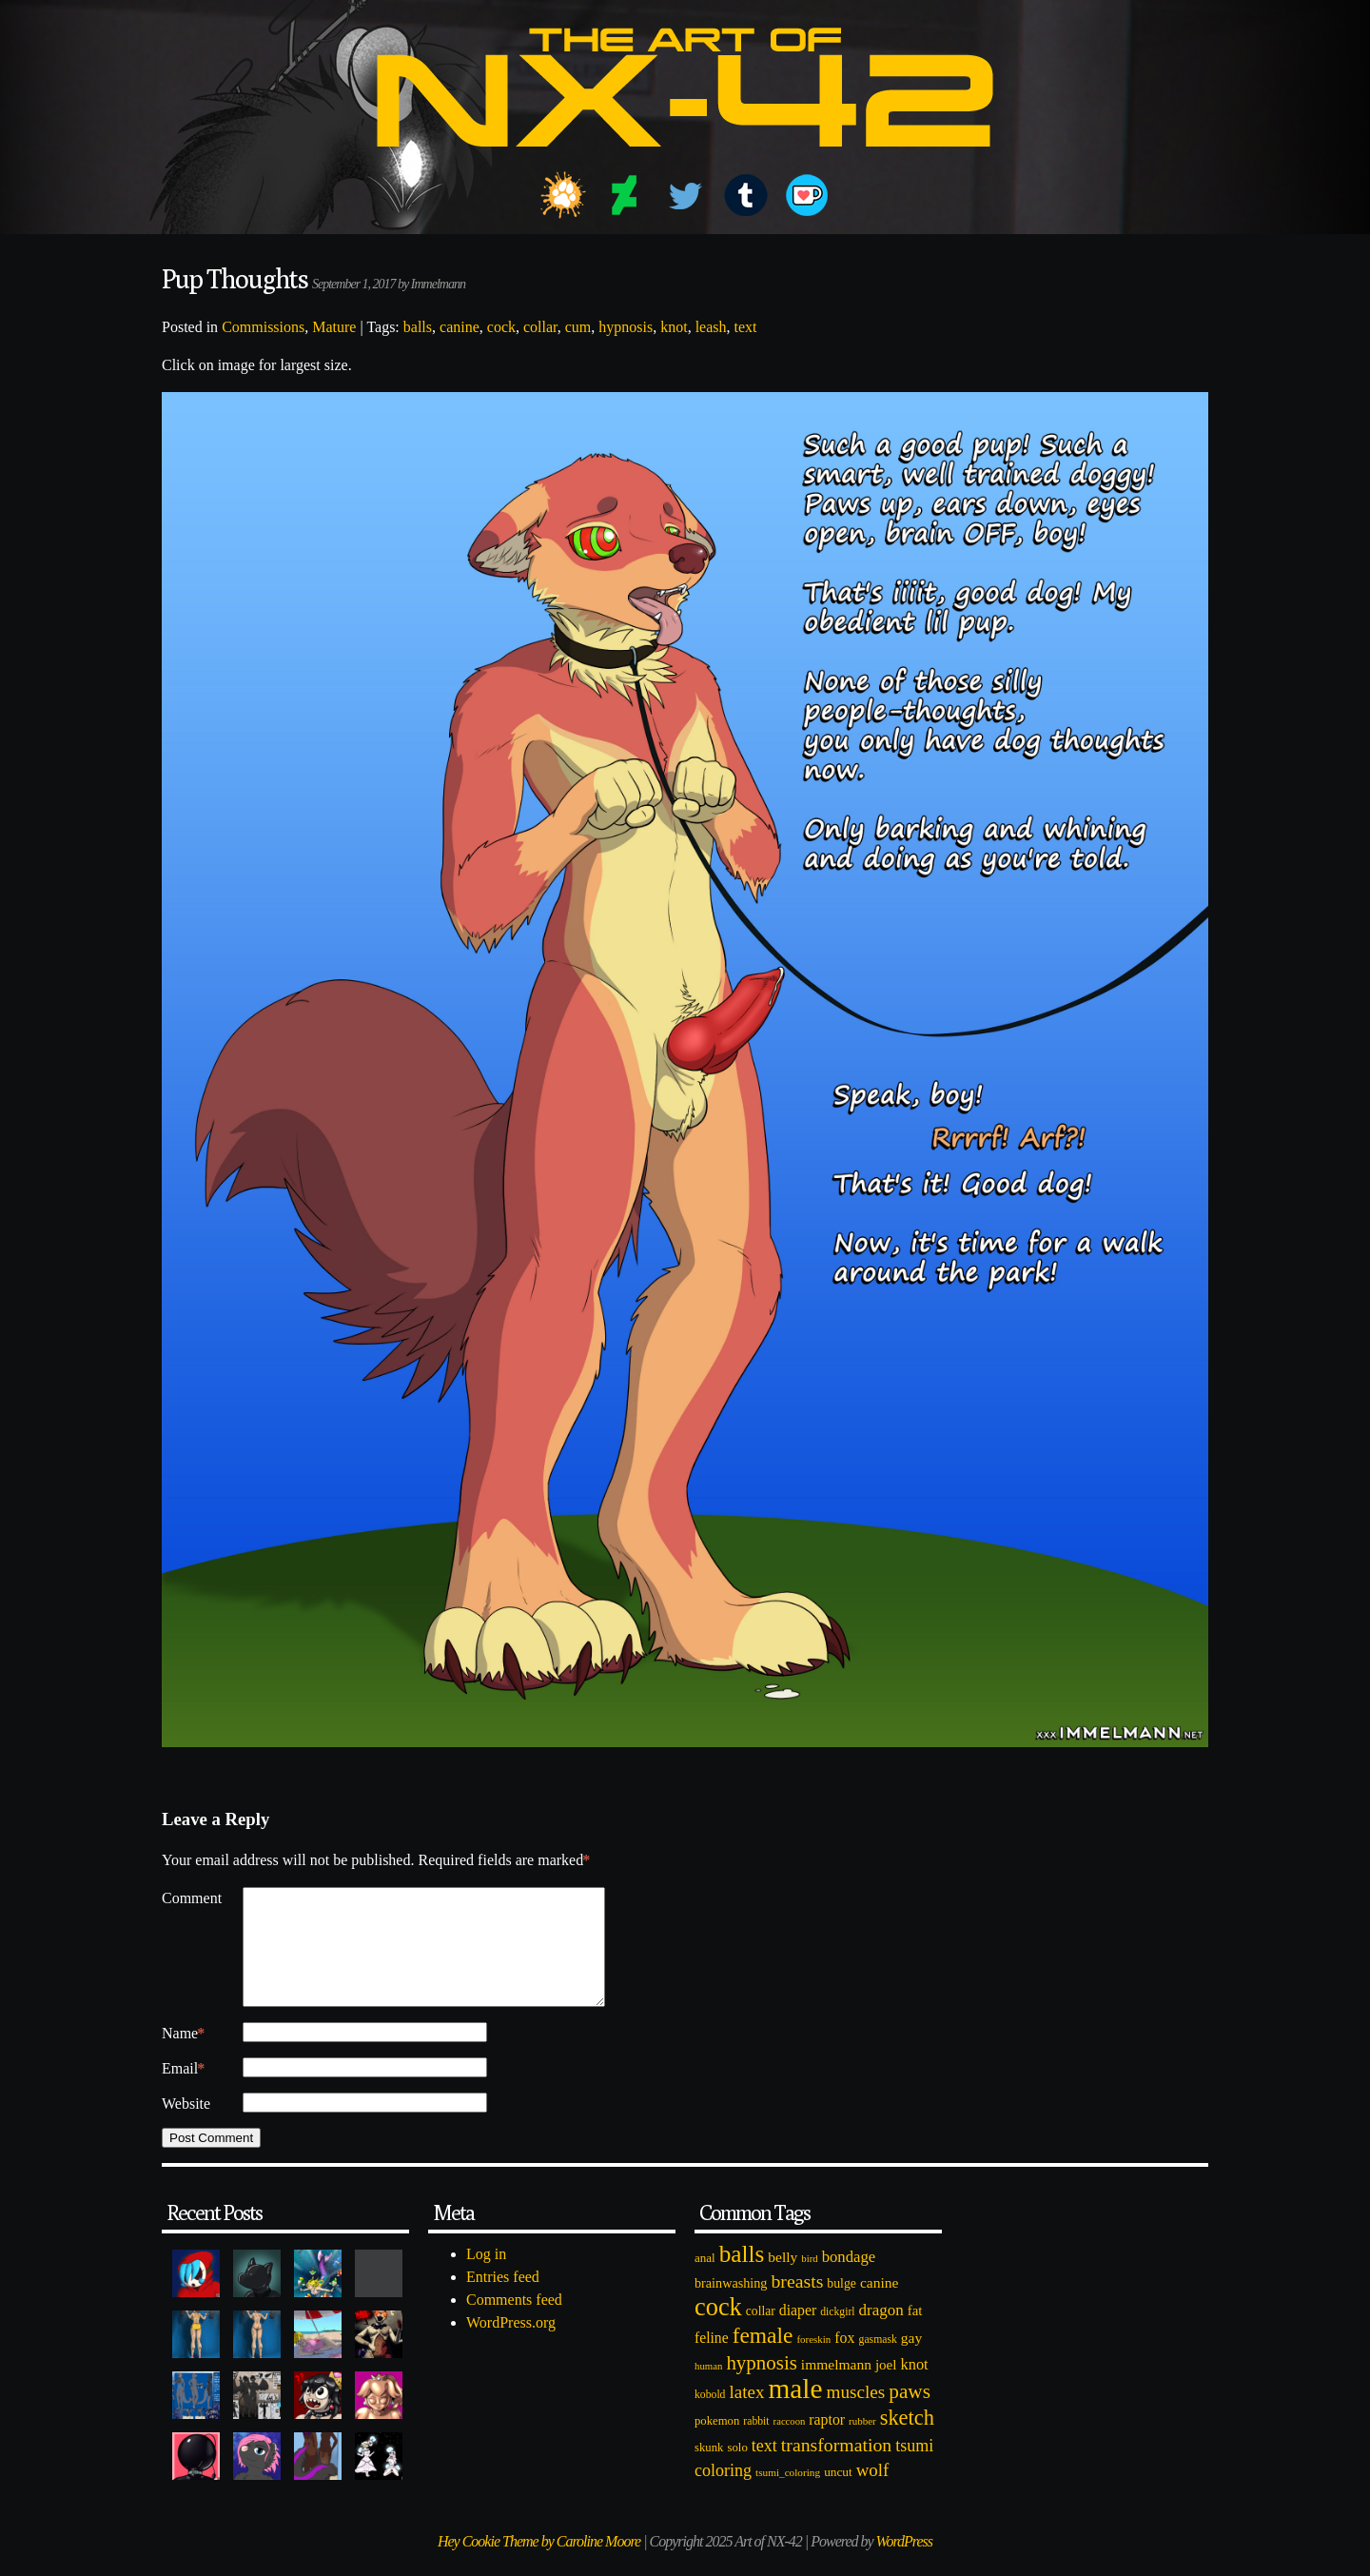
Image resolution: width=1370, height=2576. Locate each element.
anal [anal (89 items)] (705, 2280)
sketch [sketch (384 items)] (907, 2440)
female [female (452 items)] (763, 2358)
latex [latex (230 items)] (746, 2415)
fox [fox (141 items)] (844, 2360)
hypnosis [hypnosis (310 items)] (761, 2385)
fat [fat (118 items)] (915, 2333)
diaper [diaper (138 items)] (797, 2333)
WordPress (904, 2564)
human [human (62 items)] (708, 2388)
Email (183, 2091)
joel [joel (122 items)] (886, 2387)
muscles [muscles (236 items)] (855, 2415)
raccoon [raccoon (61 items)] (789, 2444)
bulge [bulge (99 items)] (841, 2306)
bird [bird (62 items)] (809, 2281)
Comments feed (514, 2322)
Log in (486, 2277)
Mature (334, 327)
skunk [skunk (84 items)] (709, 2470)
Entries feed (502, 2299)
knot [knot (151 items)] (915, 2387)
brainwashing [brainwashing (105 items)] (731, 2305)
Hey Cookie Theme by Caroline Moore (539, 2564)
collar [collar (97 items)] (760, 2334)
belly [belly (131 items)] (782, 2279)
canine (460, 327)
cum (578, 327)
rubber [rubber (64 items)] (862, 2443)
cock (501, 327)
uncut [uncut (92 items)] (838, 2495)
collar (540, 327)
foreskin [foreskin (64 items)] (813, 2362)
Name (183, 2056)
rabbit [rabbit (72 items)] (756, 2444)
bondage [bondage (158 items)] (849, 2280)
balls (417, 327)
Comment (192, 1898)
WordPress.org (511, 2345)
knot (673, 327)
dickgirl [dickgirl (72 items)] (837, 2335)
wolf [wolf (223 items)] (873, 2493)
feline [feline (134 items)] (712, 2360)
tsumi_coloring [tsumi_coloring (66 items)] (787, 2495)
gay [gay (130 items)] (911, 2360)
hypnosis (625, 327)
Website (186, 2126)
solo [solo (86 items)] (737, 2470)
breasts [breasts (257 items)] (797, 2303)
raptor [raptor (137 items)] (827, 2442)
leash (711, 327)
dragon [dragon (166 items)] (881, 2333)
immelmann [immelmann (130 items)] (836, 2387)
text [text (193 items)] (764, 2468)
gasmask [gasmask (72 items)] (878, 2362)
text (745, 327)
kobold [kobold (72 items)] (710, 2417)
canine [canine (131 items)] (879, 2305)
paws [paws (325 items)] (909, 2414)
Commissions (263, 327)
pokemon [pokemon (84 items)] (717, 2443)
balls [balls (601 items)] (742, 2277)
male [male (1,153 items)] (795, 2411)
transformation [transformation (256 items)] (836, 2467)
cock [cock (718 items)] (718, 2329)
